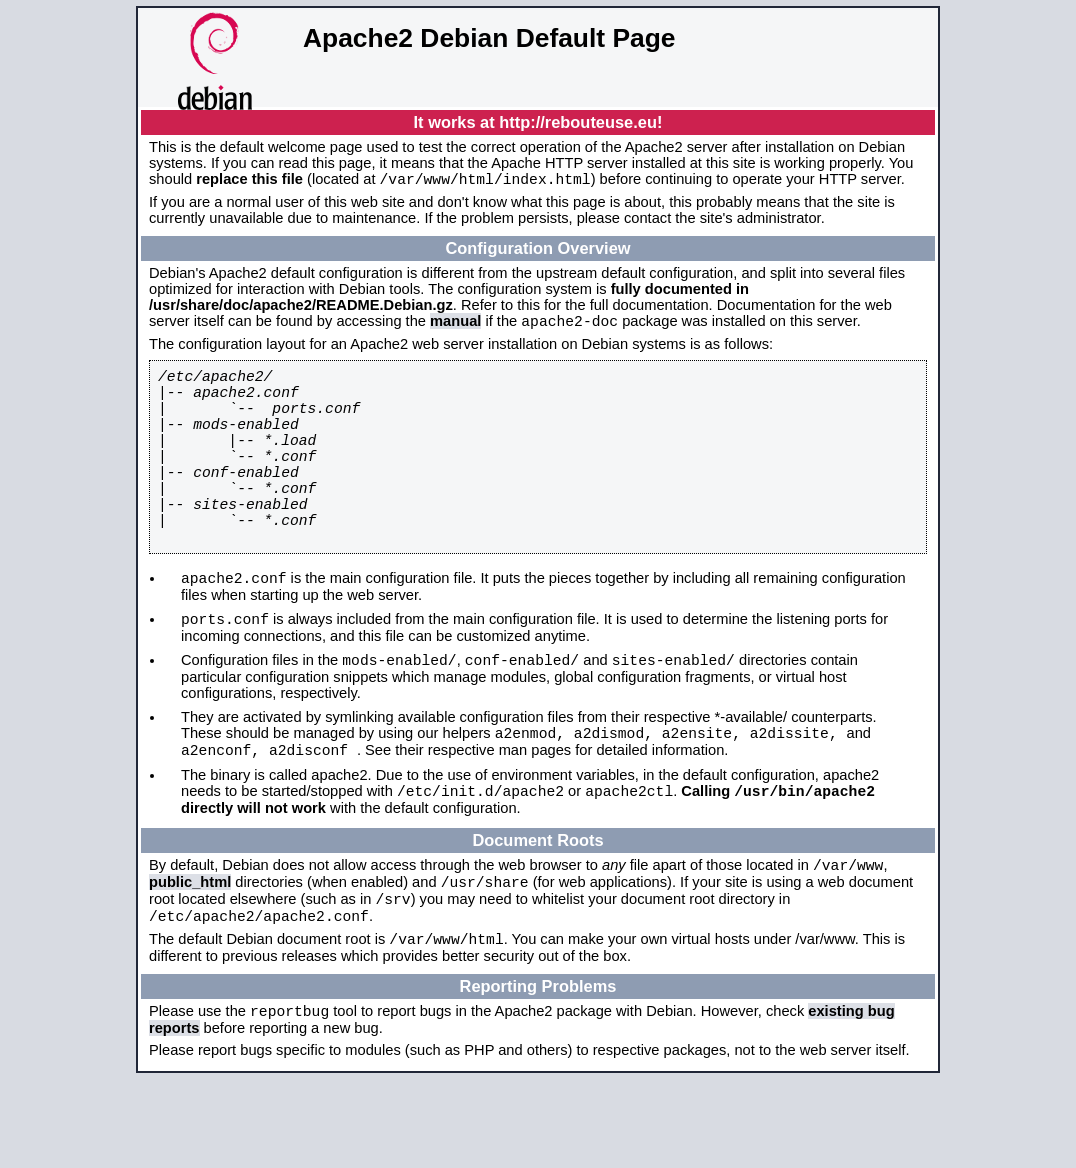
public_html (190, 956)
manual (455, 327)
